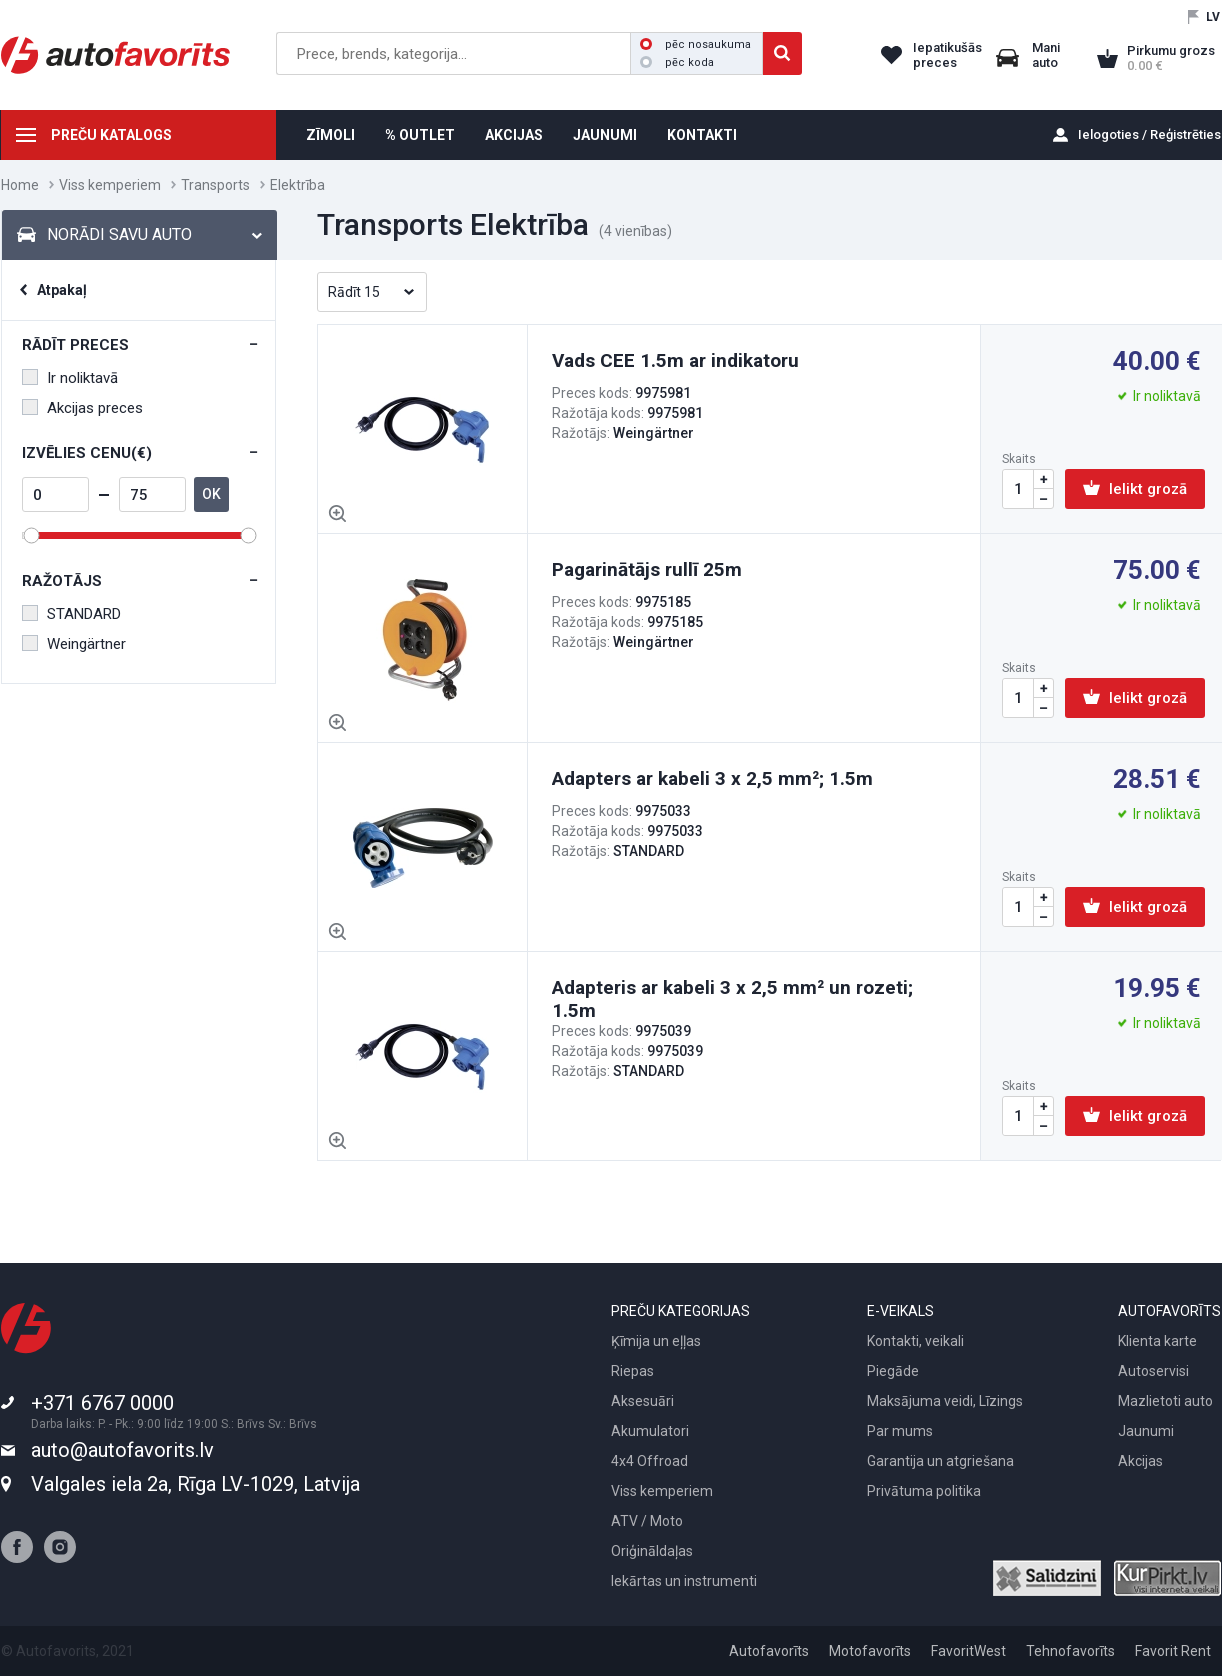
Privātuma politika (924, 1491)
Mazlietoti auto (1165, 1401)
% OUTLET (420, 135)
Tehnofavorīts (1070, 1651)
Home (20, 185)
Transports (215, 185)
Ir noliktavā (70, 378)
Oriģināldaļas (652, 1551)
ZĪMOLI (330, 135)
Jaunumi (1146, 1431)
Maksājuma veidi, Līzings (945, 1401)
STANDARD (71, 614)
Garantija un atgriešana (940, 1461)
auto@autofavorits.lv (122, 1450)
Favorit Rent (1173, 1651)
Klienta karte (1157, 1341)
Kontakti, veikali (915, 1341)
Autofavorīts (769, 1651)
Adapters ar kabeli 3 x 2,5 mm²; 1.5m (712, 778)
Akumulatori (650, 1431)
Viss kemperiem (110, 185)
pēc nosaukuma (695, 44)
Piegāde (893, 1371)
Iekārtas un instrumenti (684, 1581)
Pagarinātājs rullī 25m (647, 569)
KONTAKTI (702, 135)
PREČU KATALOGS (111, 135)
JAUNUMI (605, 135)
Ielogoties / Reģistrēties (1149, 134)
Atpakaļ (62, 290)
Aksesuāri (642, 1401)
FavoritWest (968, 1651)
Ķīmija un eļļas (656, 1341)
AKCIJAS (514, 135)
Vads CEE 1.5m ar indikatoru (675, 360)
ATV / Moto (647, 1521)
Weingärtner (74, 644)
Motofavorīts (870, 1651)
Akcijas (1140, 1461)
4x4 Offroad (649, 1461)
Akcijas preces (82, 408)
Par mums (900, 1431)
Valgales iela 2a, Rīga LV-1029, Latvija (195, 1484)
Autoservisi (1153, 1371)
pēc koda (677, 62)
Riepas (632, 1371)
